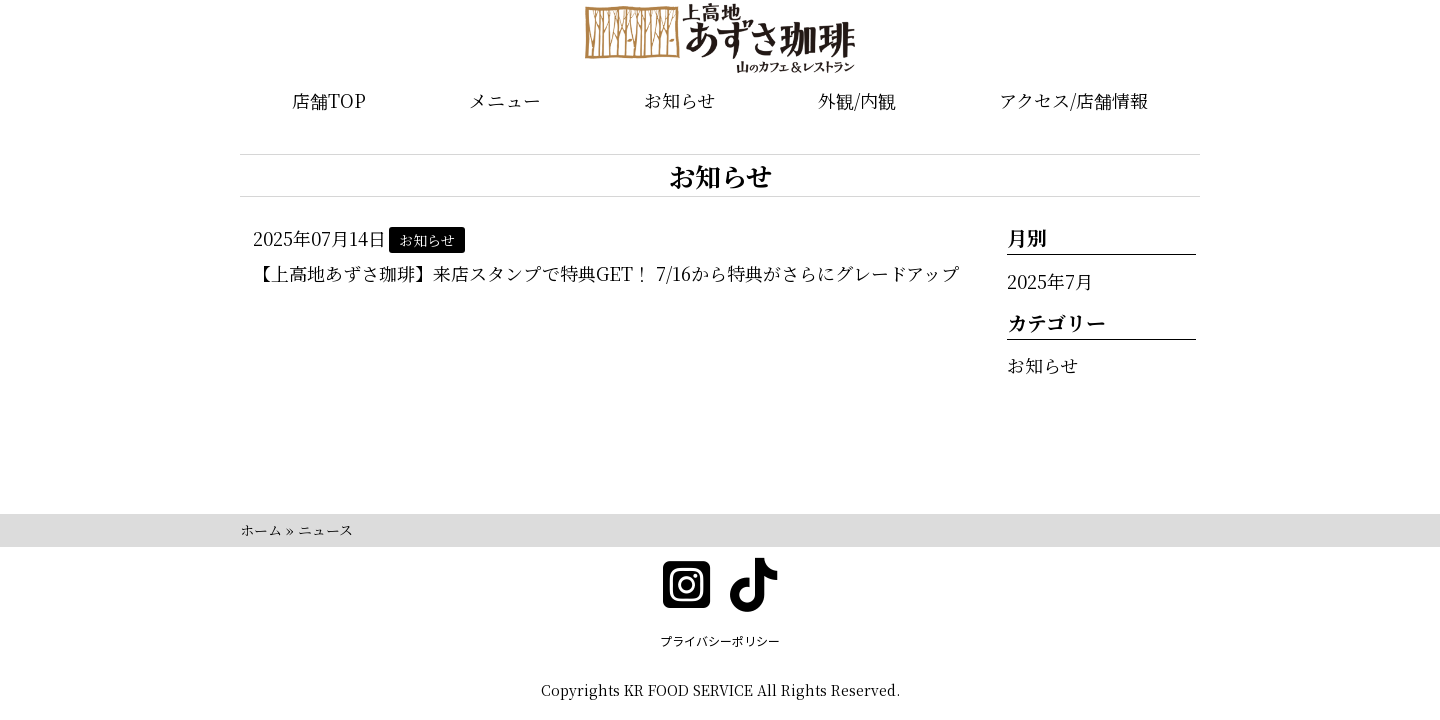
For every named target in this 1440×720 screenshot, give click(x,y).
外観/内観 (857, 100)
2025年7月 (1050, 281)
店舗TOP (329, 100)
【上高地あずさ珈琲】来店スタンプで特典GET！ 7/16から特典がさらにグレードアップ (606, 273)
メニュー (505, 100)
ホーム (261, 530)
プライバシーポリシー (720, 640)
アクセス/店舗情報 (1073, 100)
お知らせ (679, 100)
